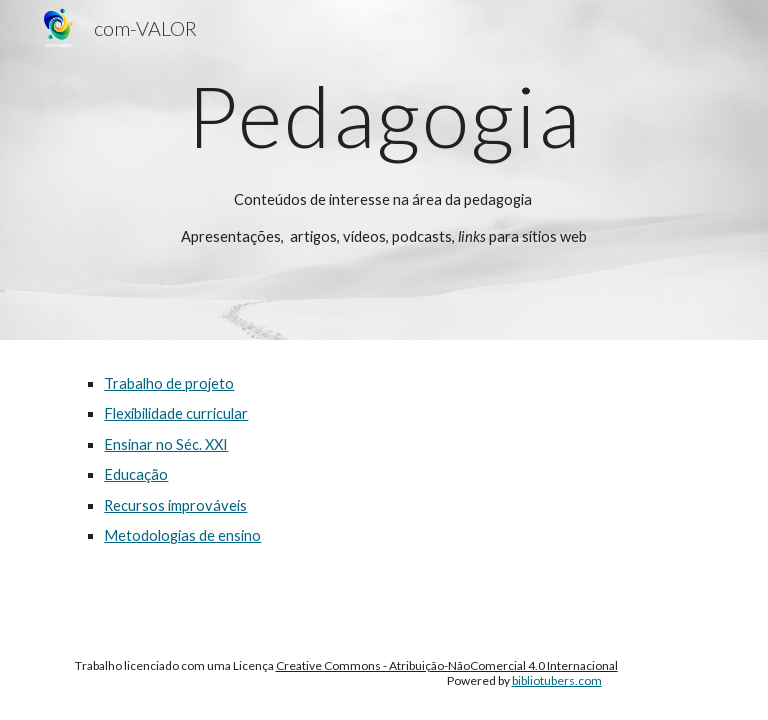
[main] (383, 170)
